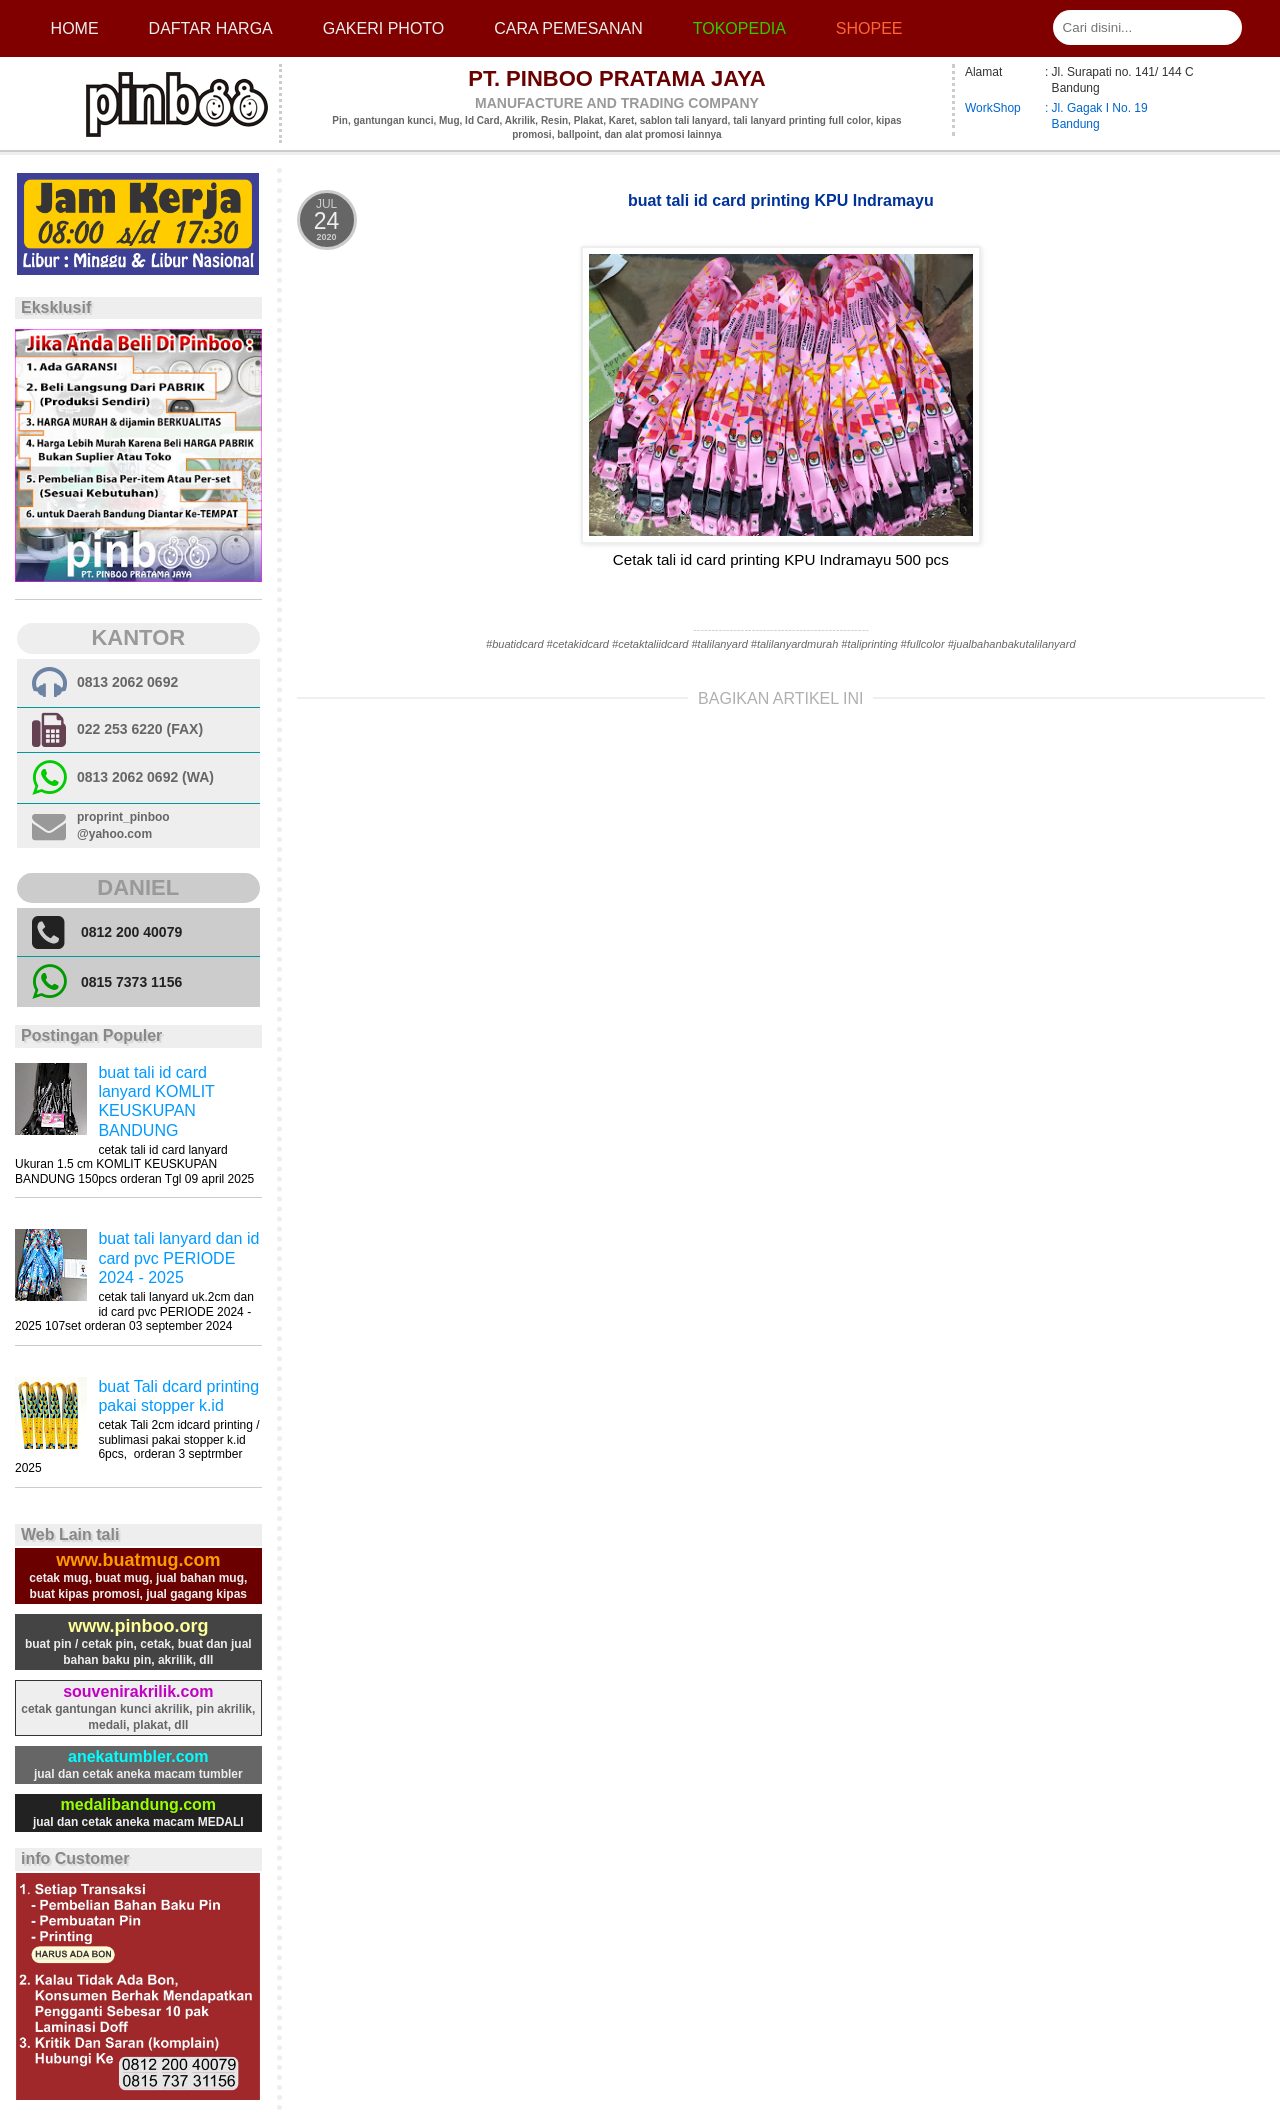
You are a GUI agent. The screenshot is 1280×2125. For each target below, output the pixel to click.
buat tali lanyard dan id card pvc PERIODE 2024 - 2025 (178, 1257)
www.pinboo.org (138, 1626)
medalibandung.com (139, 1804)
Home (75, 28)
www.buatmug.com (138, 1560)
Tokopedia (739, 28)
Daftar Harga (211, 28)
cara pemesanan (568, 28)
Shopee (869, 28)
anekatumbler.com (138, 1756)
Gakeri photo (384, 28)
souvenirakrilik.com (138, 1691)
